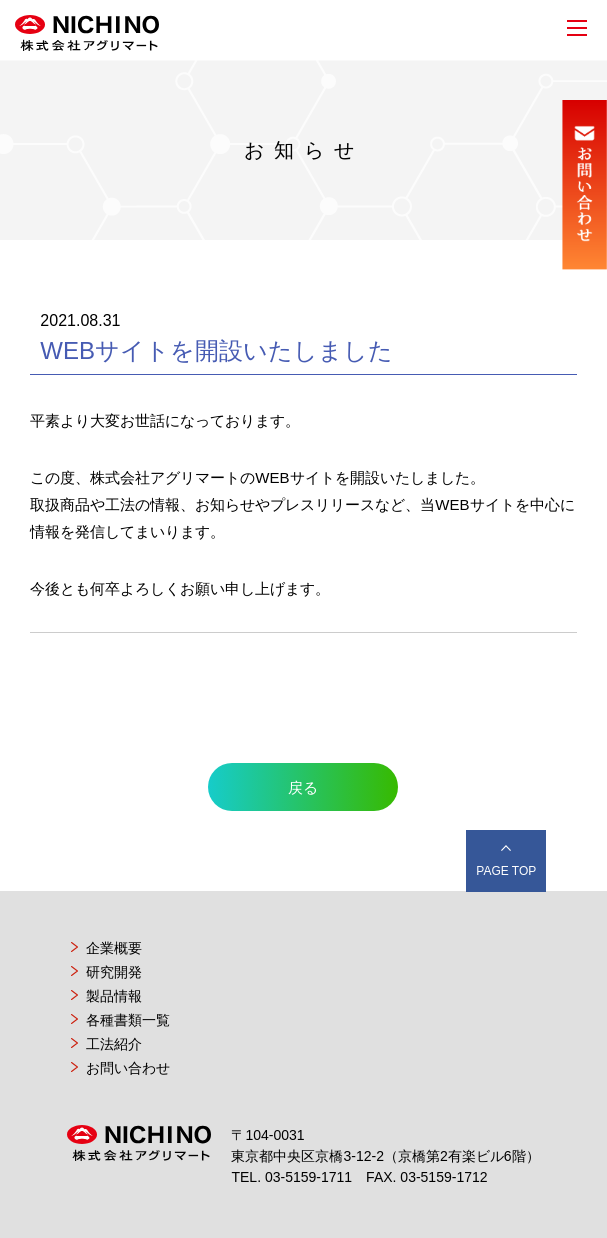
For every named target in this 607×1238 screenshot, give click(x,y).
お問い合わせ (128, 1068)
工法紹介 (114, 1044)
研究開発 (114, 972)
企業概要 (114, 948)
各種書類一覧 (128, 1020)
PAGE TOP (506, 871)
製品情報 (114, 996)
